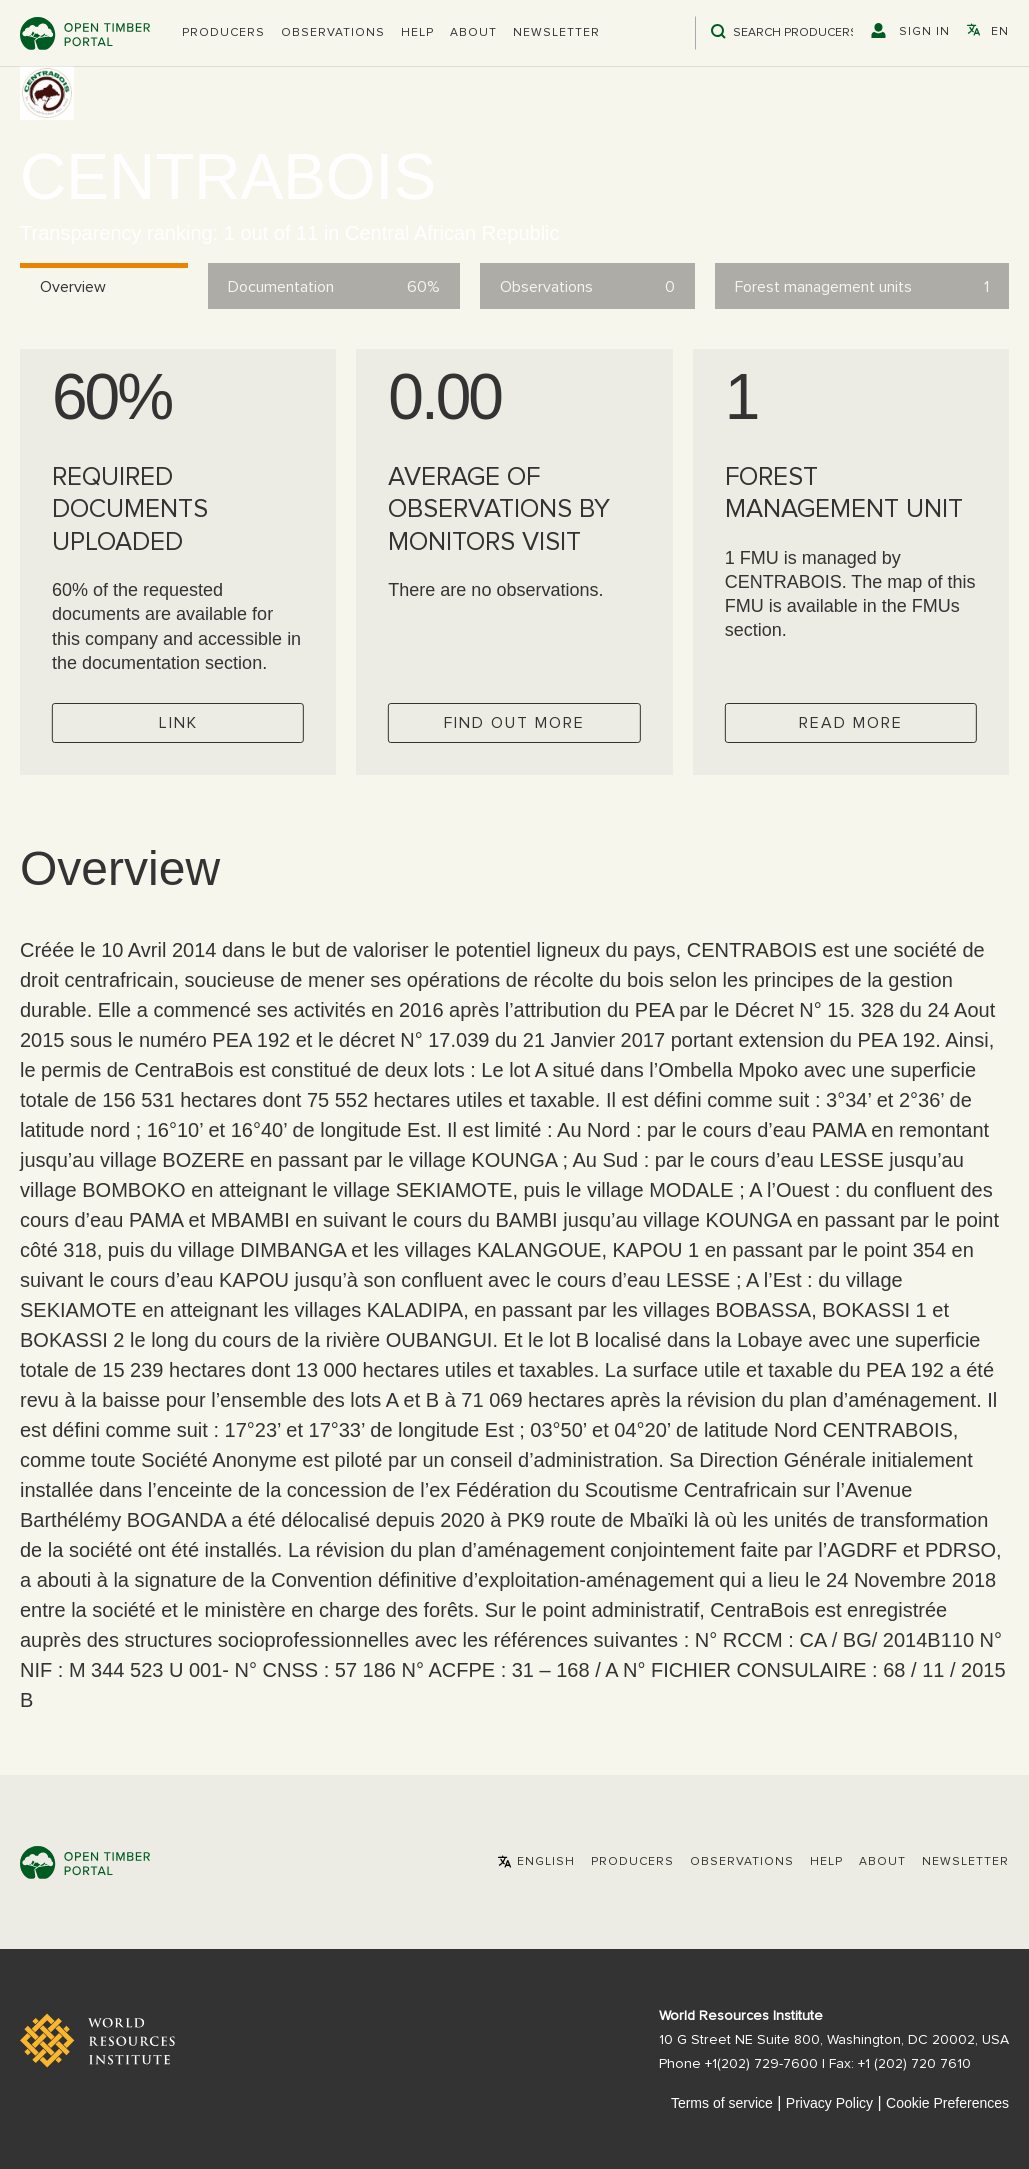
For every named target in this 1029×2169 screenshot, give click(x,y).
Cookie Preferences (947, 2103)
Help (417, 33)
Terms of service (722, 2103)
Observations (333, 33)
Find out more (514, 723)
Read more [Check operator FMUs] (851, 723)
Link (178, 723)
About (473, 33)
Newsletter (556, 33)
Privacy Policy (829, 2103)
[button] (223, 33)
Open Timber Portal (85, 33)
